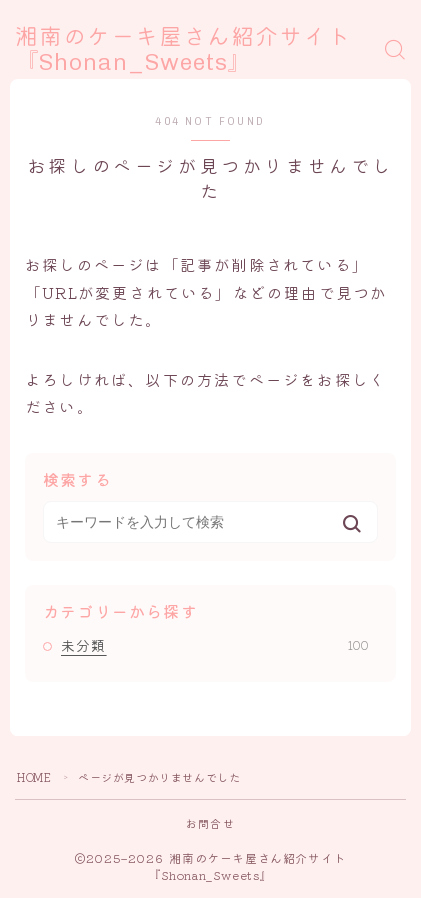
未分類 (215, 645)
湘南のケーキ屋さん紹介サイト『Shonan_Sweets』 (183, 50)
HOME (34, 777)
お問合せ (210, 823)
